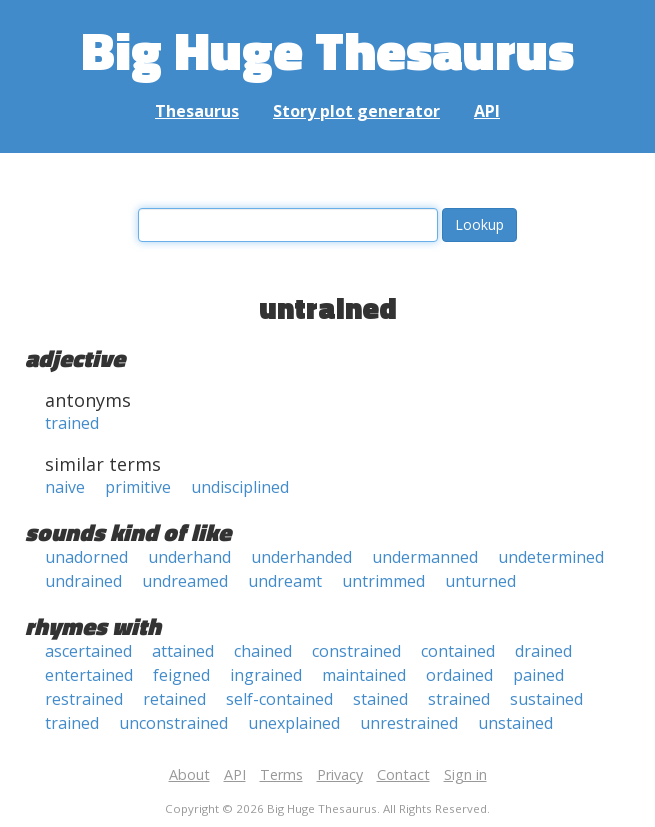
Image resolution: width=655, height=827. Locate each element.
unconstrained (173, 723)
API (487, 111)
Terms (281, 774)
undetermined (551, 557)
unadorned (86, 557)
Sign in (465, 774)
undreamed (185, 581)
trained (72, 423)
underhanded (301, 557)
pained (538, 675)
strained (459, 699)
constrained (356, 651)
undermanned (425, 557)
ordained (459, 675)
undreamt (285, 581)
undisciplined (240, 487)
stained (380, 699)
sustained (546, 699)
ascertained (88, 651)
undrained (83, 581)
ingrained (266, 675)
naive (65, 487)
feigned (181, 675)
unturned (480, 581)
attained (183, 651)
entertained (89, 675)
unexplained (294, 723)
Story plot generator (356, 111)
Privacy (340, 774)
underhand (189, 557)
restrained (84, 699)
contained (458, 651)
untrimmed (383, 581)
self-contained (279, 699)
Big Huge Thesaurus (327, 49)
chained (263, 651)
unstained (515, 723)
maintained (364, 675)
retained (174, 699)
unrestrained (409, 723)
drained (543, 651)
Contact (403, 774)
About (189, 774)
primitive (138, 487)
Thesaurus (197, 111)
